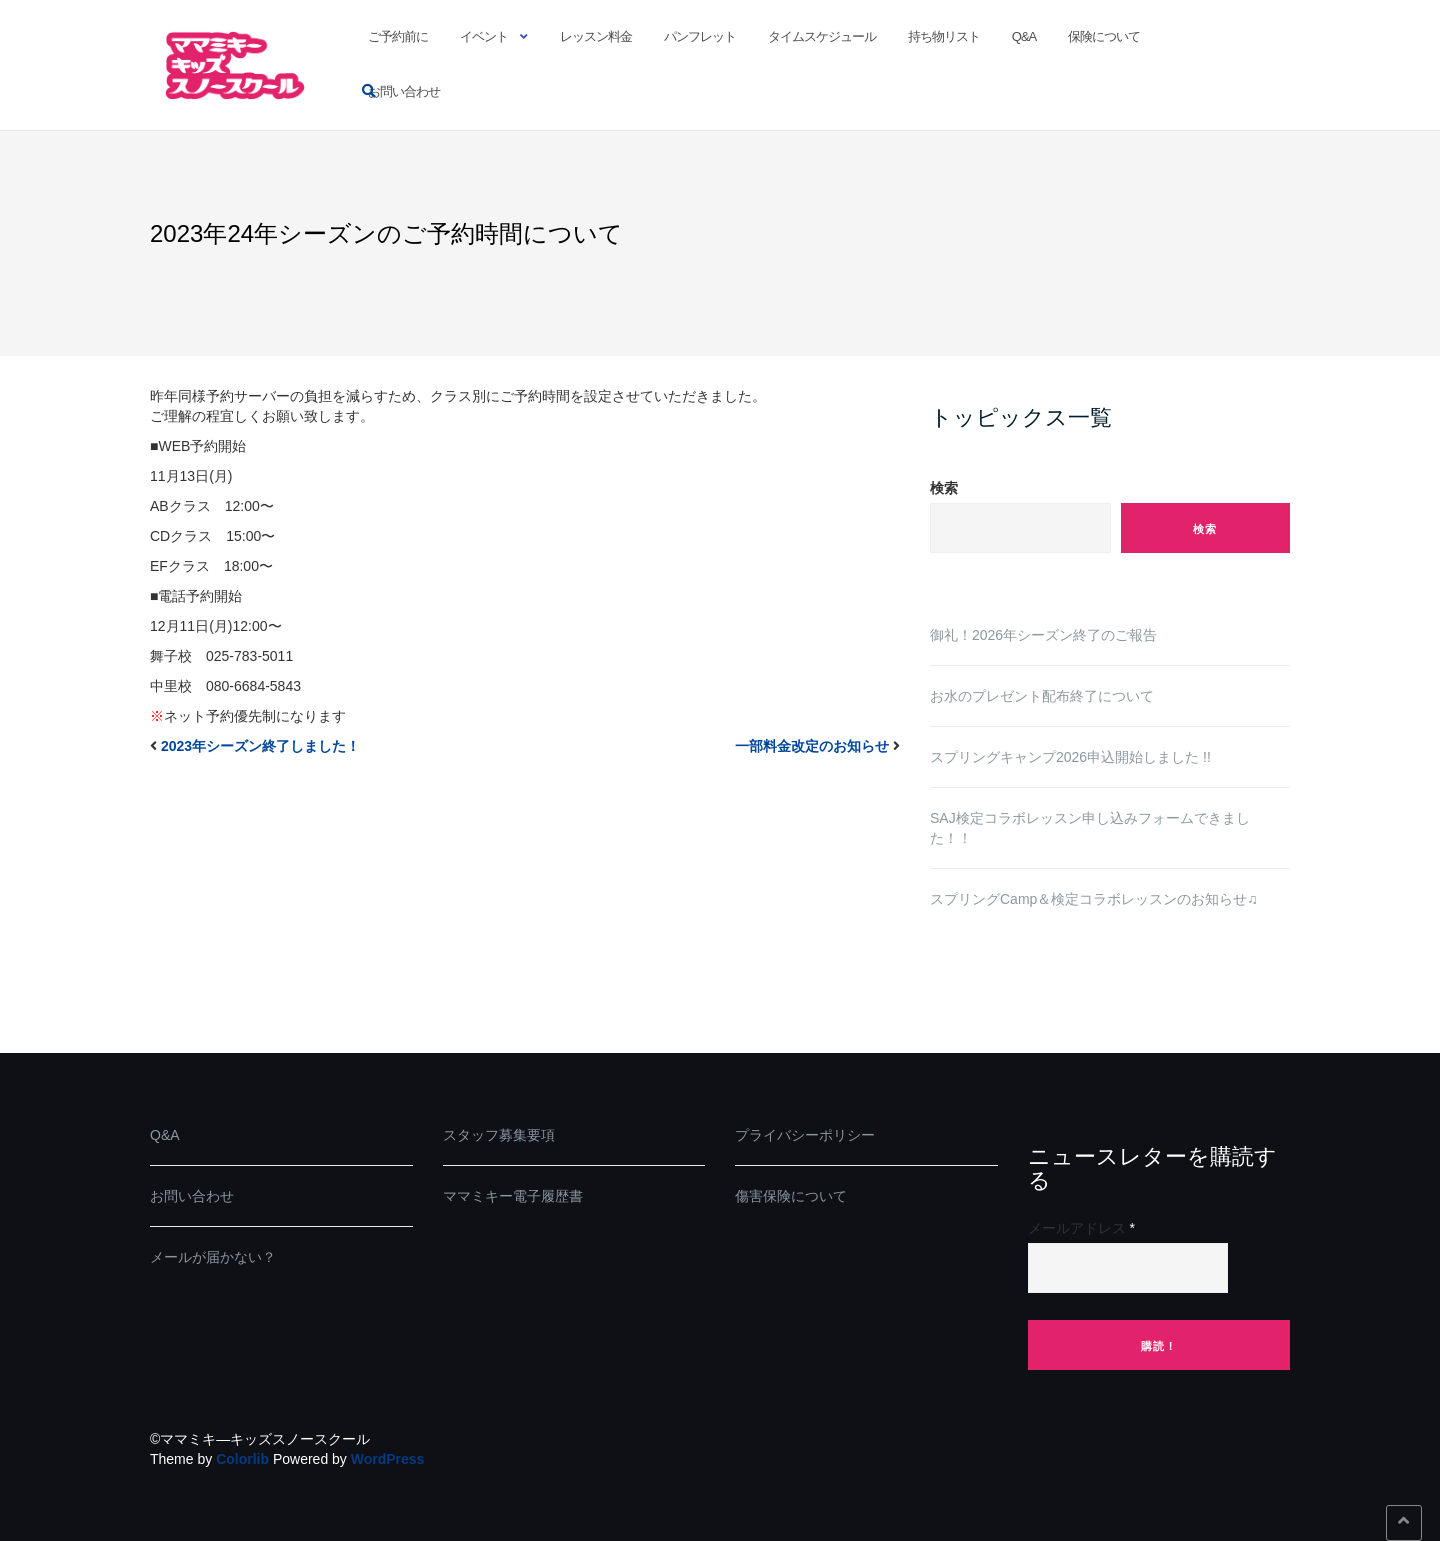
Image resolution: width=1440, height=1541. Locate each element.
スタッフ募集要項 (499, 1135)
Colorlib (242, 1459)
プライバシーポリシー (805, 1135)
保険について (1104, 36)
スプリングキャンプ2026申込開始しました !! (1070, 757)
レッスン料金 (596, 36)
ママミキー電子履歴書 (513, 1196)
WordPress (388, 1459)
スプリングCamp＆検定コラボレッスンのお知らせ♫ (1094, 899)
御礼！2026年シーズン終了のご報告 (1043, 635)
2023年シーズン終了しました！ (260, 746)
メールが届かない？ (213, 1257)
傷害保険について (791, 1196)
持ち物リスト (944, 36)
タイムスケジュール (822, 36)
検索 (944, 488)
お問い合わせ (404, 91)
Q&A (1024, 36)
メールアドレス (1081, 1228)
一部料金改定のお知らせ (812, 746)
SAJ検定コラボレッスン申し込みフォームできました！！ (1090, 828)
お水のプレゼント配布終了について (1042, 696)
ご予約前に (398, 36)
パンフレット (700, 36)
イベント (484, 36)
